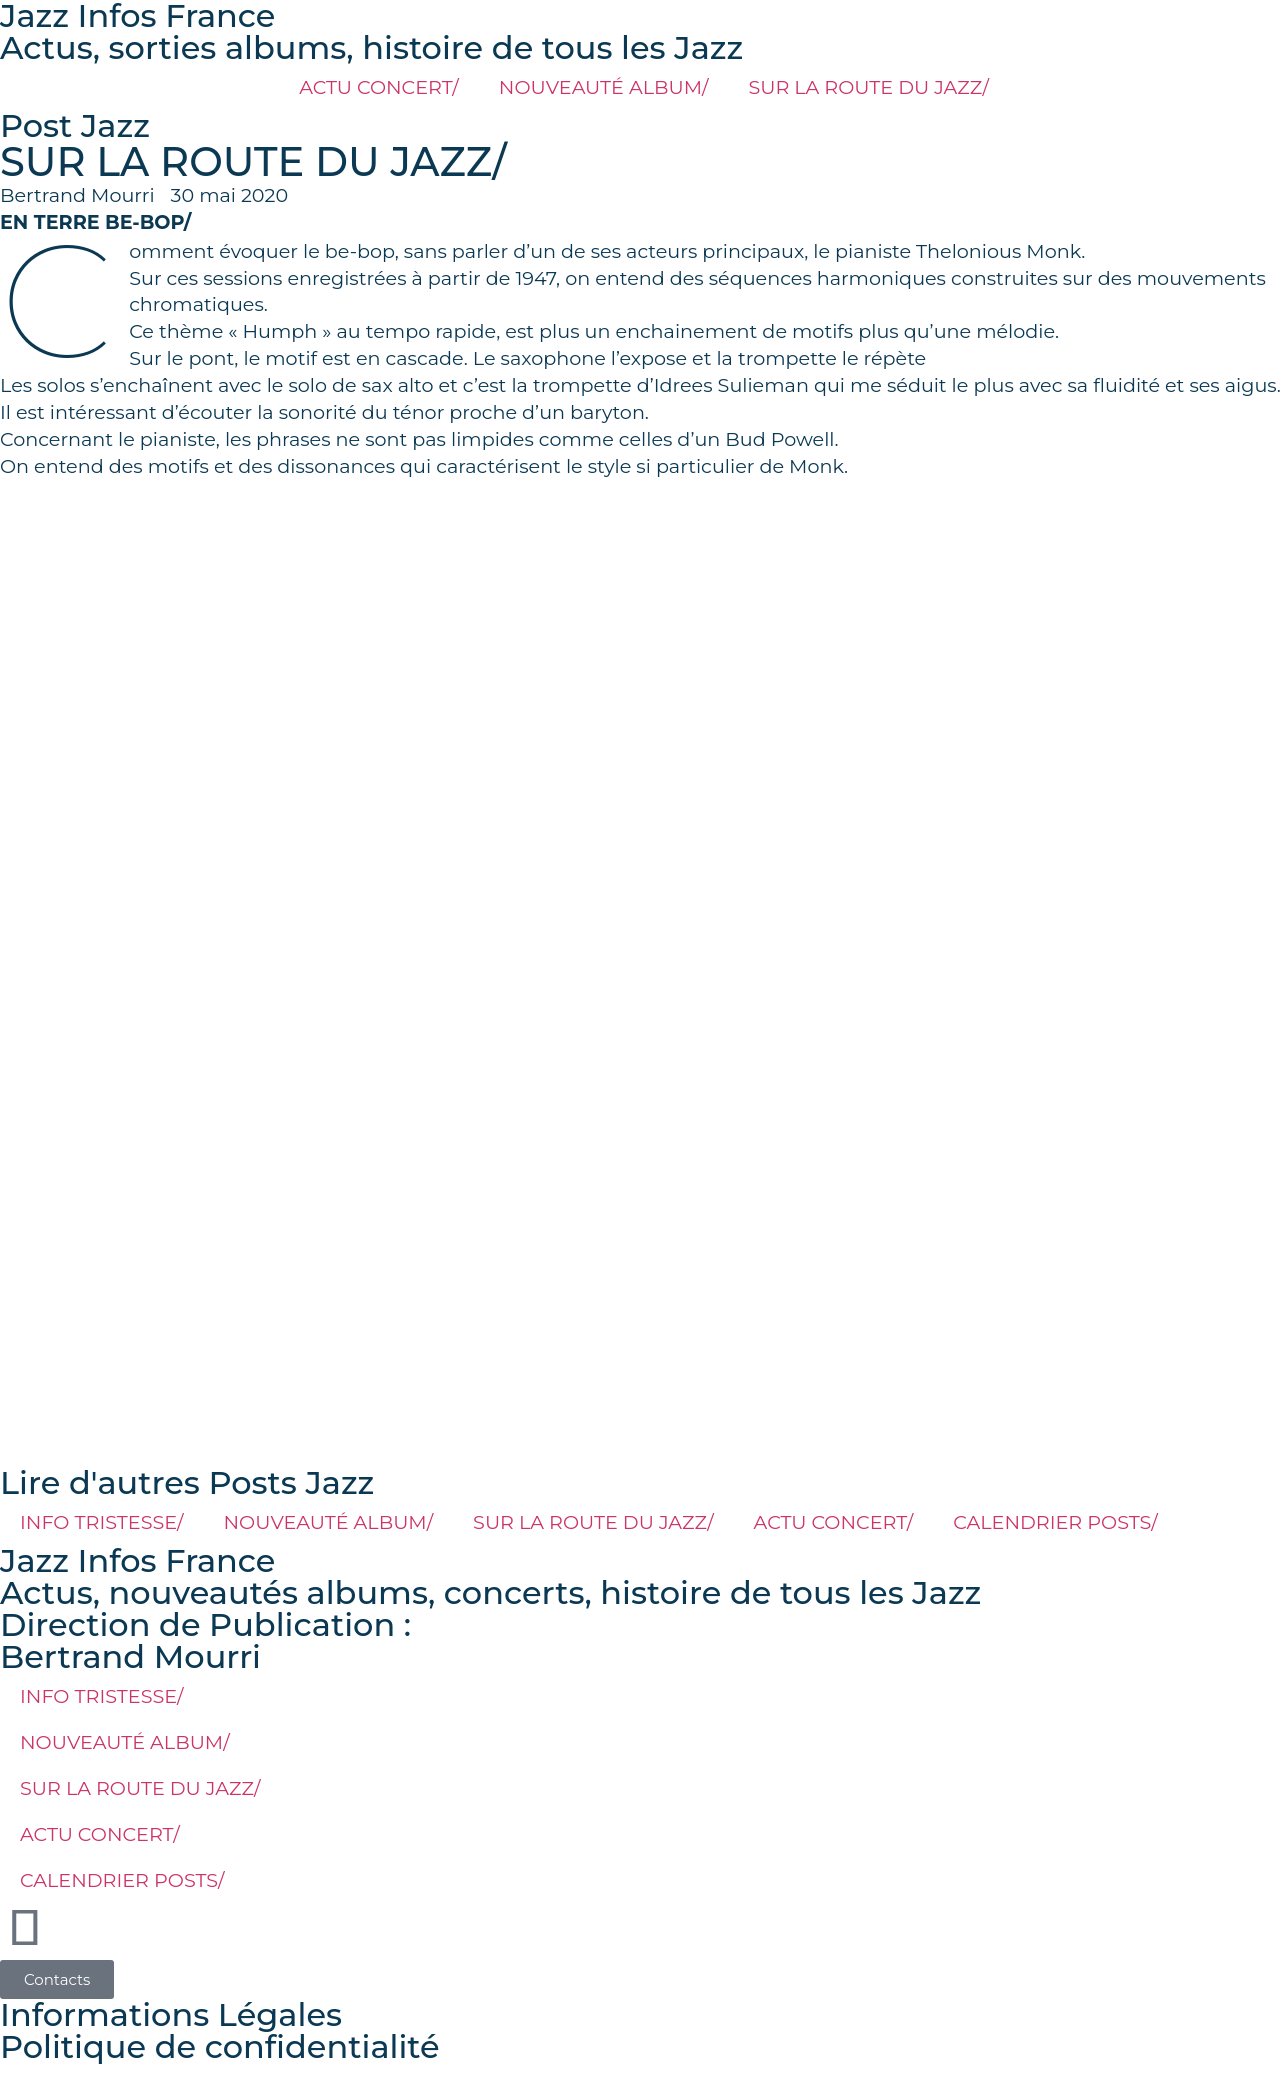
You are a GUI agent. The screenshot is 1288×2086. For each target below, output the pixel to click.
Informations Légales (171, 2014)
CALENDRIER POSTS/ (1055, 1522)
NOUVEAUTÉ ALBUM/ (604, 87)
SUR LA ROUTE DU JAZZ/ (868, 87)
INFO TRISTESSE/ (102, 1522)
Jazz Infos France (137, 1560)
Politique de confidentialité (220, 2046)
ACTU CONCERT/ (379, 87)
